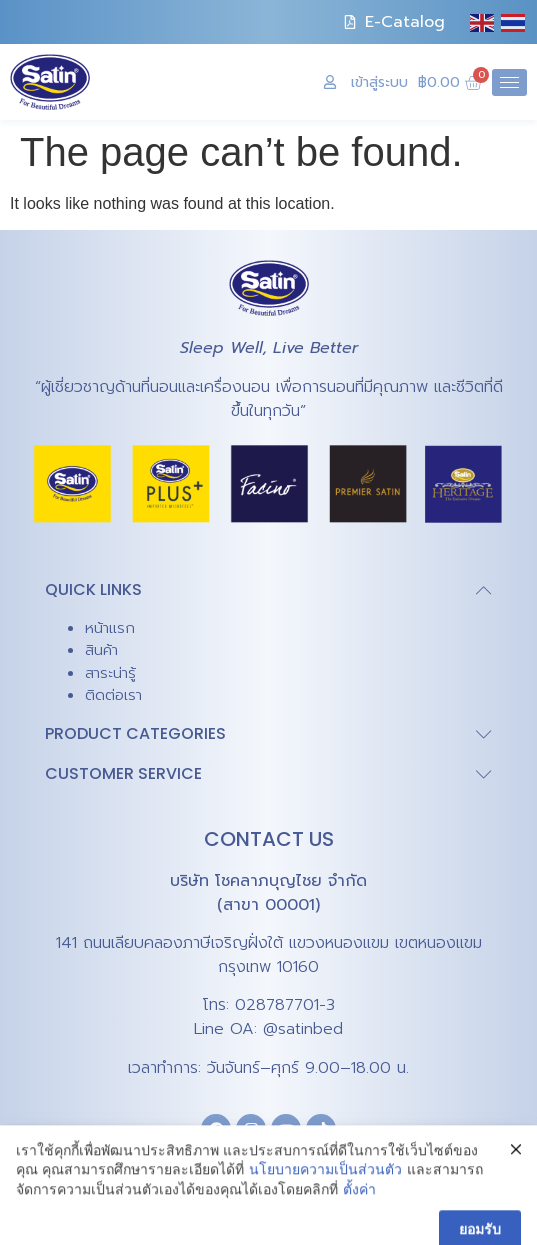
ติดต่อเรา (113, 695)
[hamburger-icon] (509, 82)
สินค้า (101, 650)
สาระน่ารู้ (110, 673)
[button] (268, 590)
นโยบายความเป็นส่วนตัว (325, 1209)
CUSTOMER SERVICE (123, 773)
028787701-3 (285, 1005)
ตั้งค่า (359, 1229)
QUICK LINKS (93, 589)
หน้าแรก (110, 628)
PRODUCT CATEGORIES (135, 733)
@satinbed (303, 1029)
